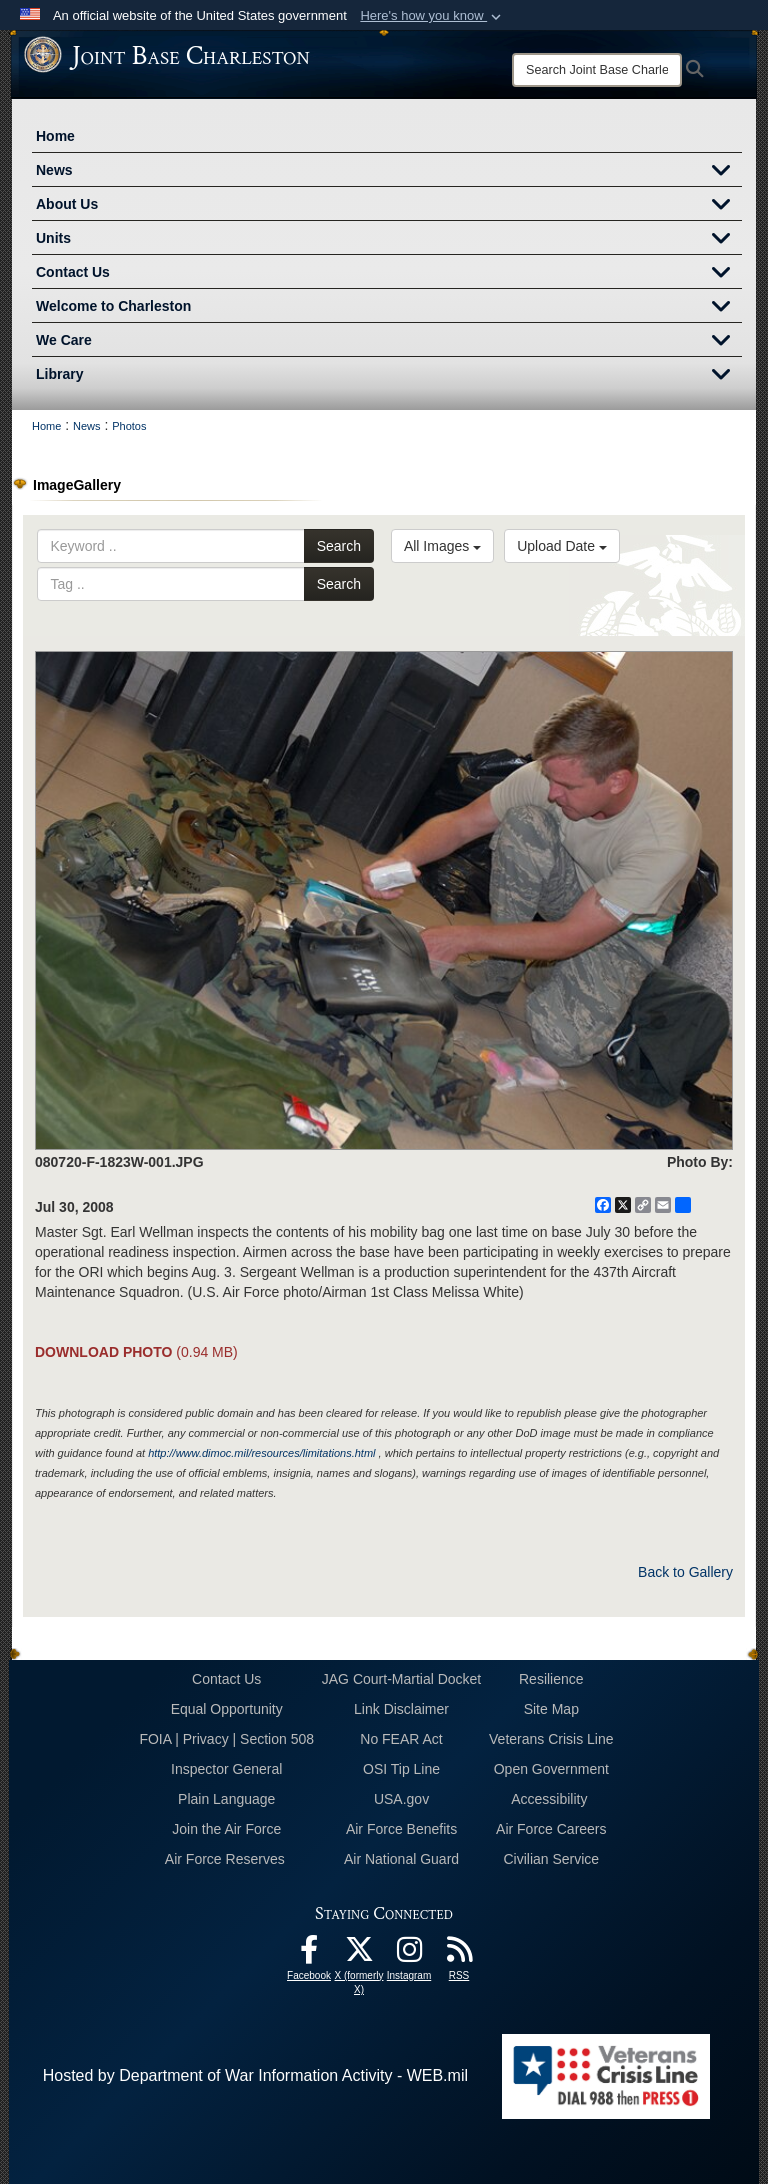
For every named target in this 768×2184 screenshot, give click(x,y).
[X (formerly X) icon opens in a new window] (359, 1954)
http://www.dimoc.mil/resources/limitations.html (261, 1453)
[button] (432, 16)
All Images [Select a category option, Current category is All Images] (442, 546)
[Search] (597, 70)
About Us (389, 206)
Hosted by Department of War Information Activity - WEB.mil (255, 2075)
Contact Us (389, 274)
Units (389, 240)
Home (55, 136)
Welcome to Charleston (389, 308)
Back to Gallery (685, 1572)
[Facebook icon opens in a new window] (309, 1954)
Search (339, 546)
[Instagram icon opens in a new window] (409, 1954)
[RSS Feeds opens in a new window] (459, 1954)
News (389, 172)
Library (389, 376)
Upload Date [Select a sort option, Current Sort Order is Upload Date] (562, 546)
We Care (389, 342)
